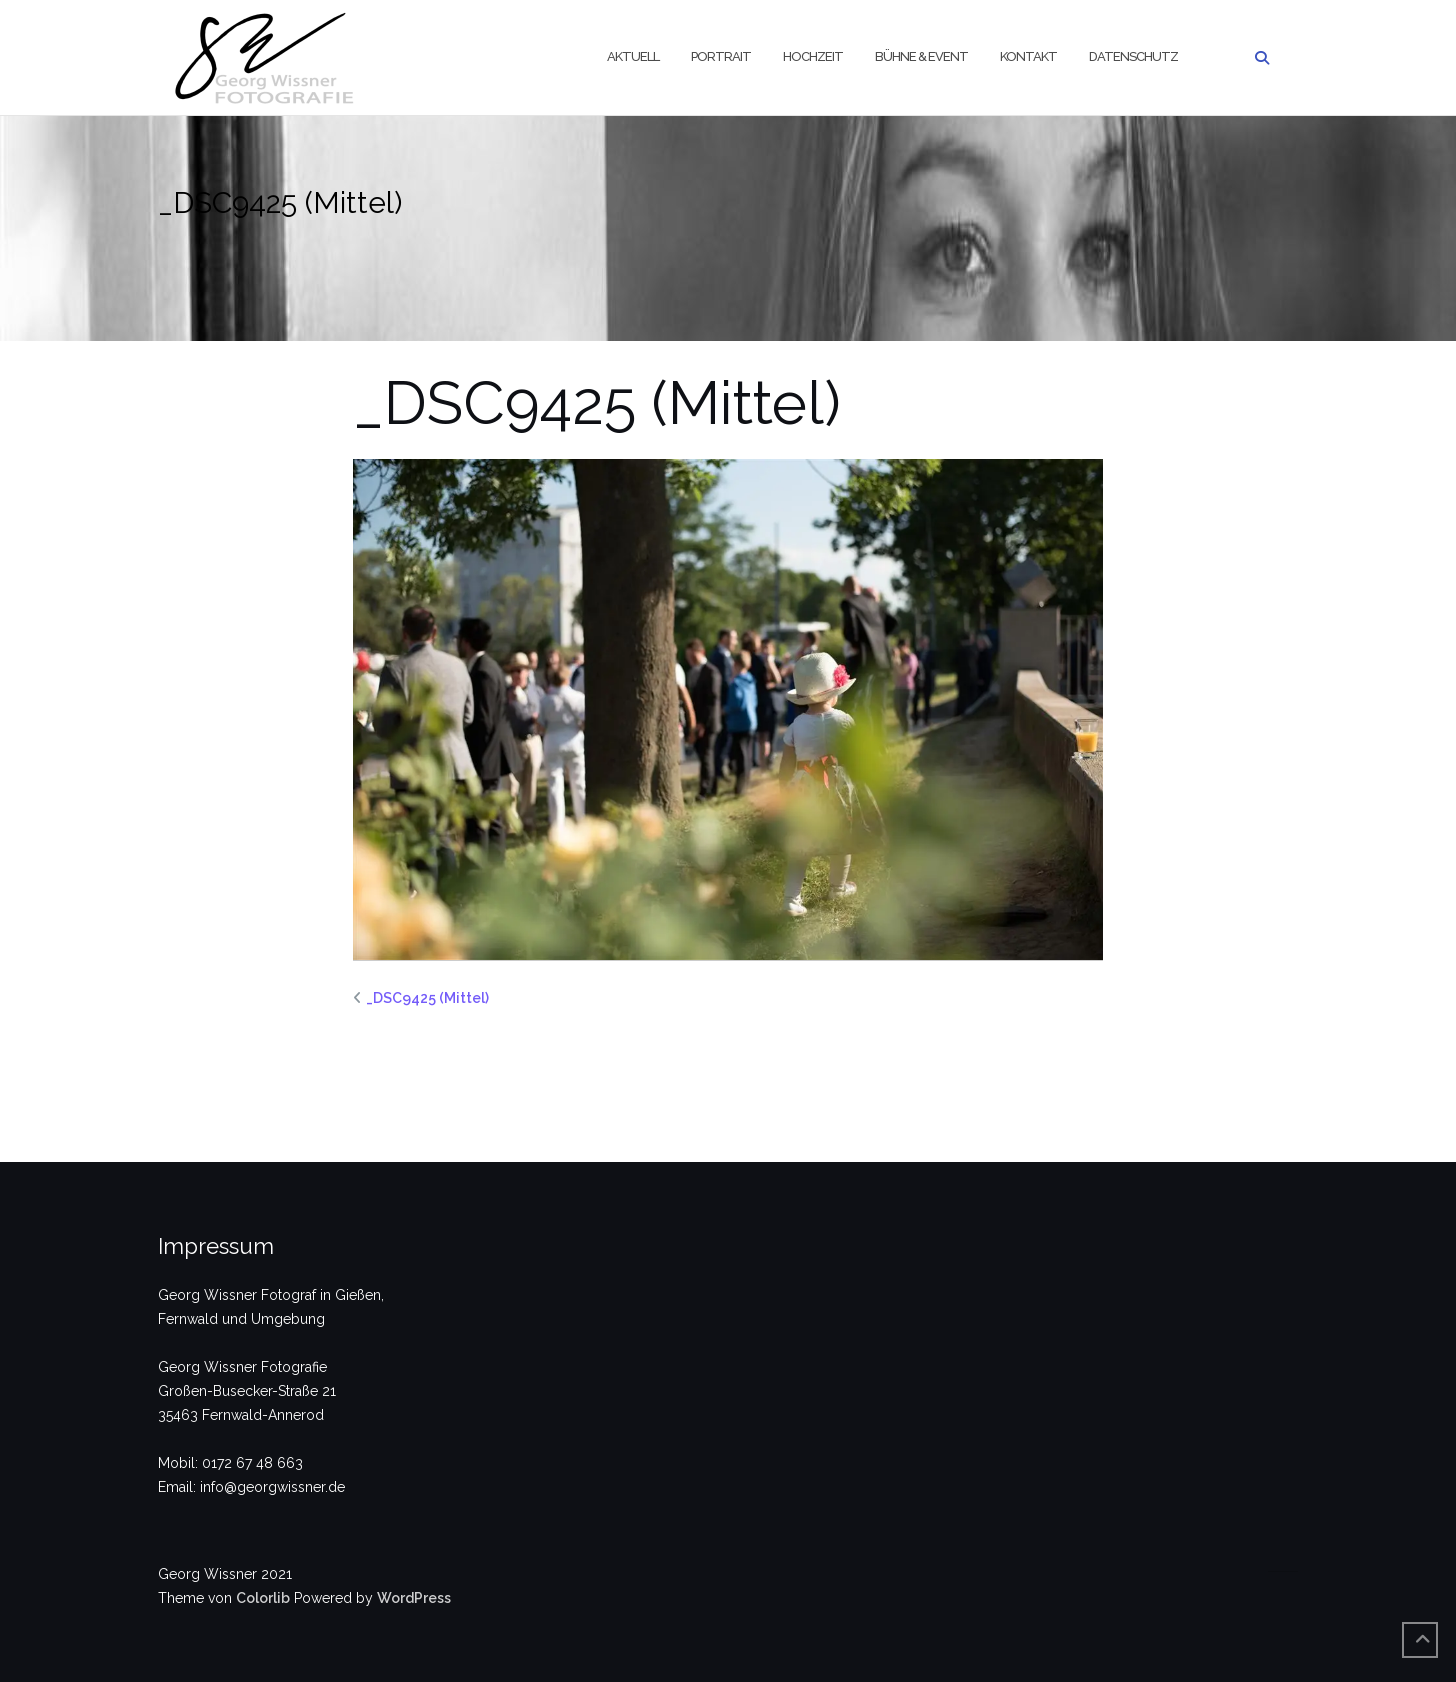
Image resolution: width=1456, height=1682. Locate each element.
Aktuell (633, 56)
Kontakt (1028, 56)
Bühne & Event (921, 56)
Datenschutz (1133, 56)
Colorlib (263, 1598)
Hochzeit (813, 56)
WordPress (414, 1598)
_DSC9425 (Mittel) (427, 998)
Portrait (721, 56)
